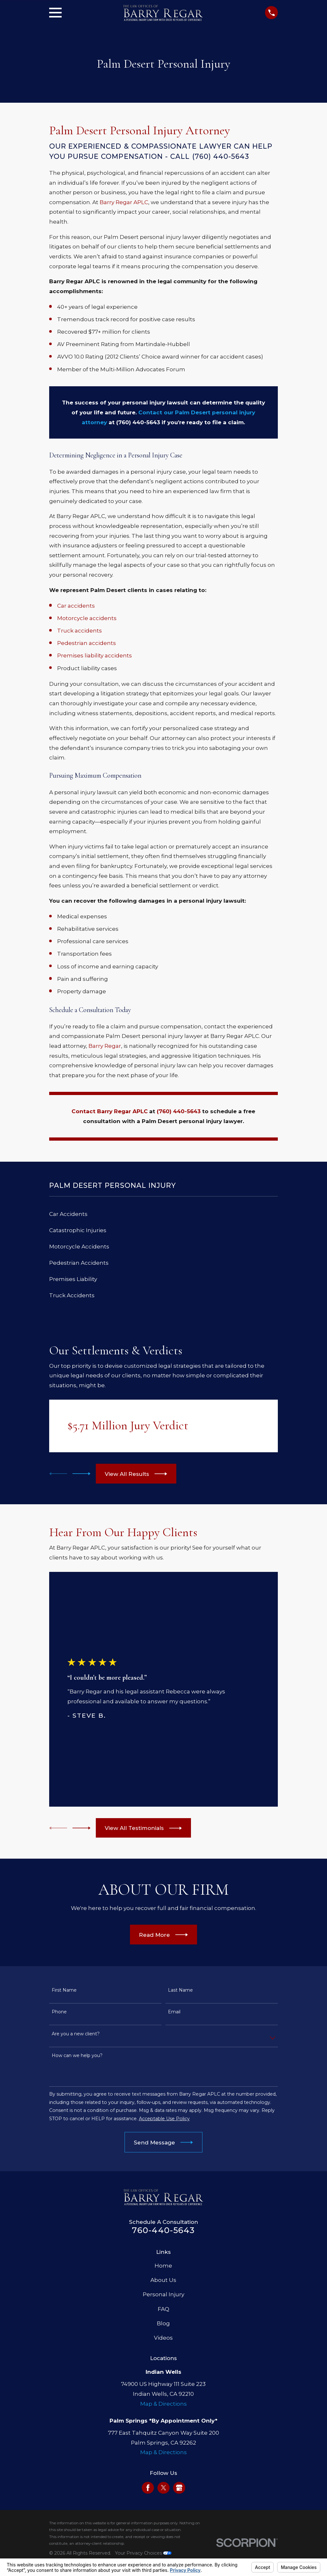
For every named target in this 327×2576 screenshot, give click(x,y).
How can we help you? (77, 2055)
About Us (163, 2280)
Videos (163, 2338)
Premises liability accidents (94, 655)
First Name (64, 1990)
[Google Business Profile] (179, 2487)
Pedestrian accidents (86, 643)
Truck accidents (79, 630)
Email (174, 2012)
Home (163, 2265)
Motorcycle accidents (87, 618)
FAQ (163, 2309)
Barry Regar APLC (124, 202)
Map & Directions (163, 2404)
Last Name (180, 1990)
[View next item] (81, 1474)
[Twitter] (163, 2487)
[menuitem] (163, 1214)
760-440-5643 (163, 2230)
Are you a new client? (76, 2034)
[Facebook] (148, 2487)
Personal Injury (163, 2294)
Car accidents (76, 606)
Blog (163, 2323)
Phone (59, 2012)
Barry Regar (104, 1046)
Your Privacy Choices (143, 2553)
